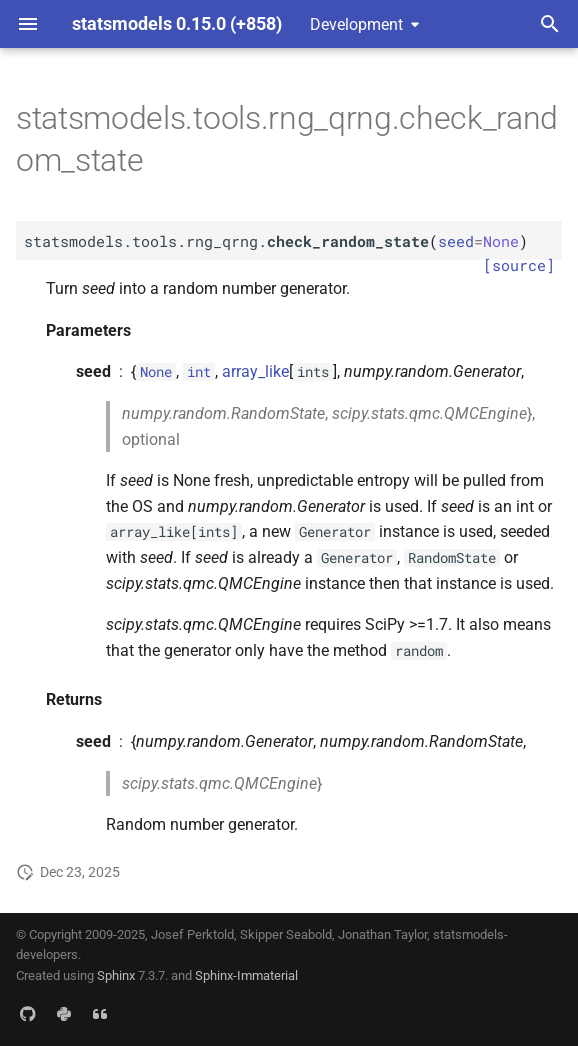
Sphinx (116, 975)
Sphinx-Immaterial (246, 975)
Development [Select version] (356, 24)
